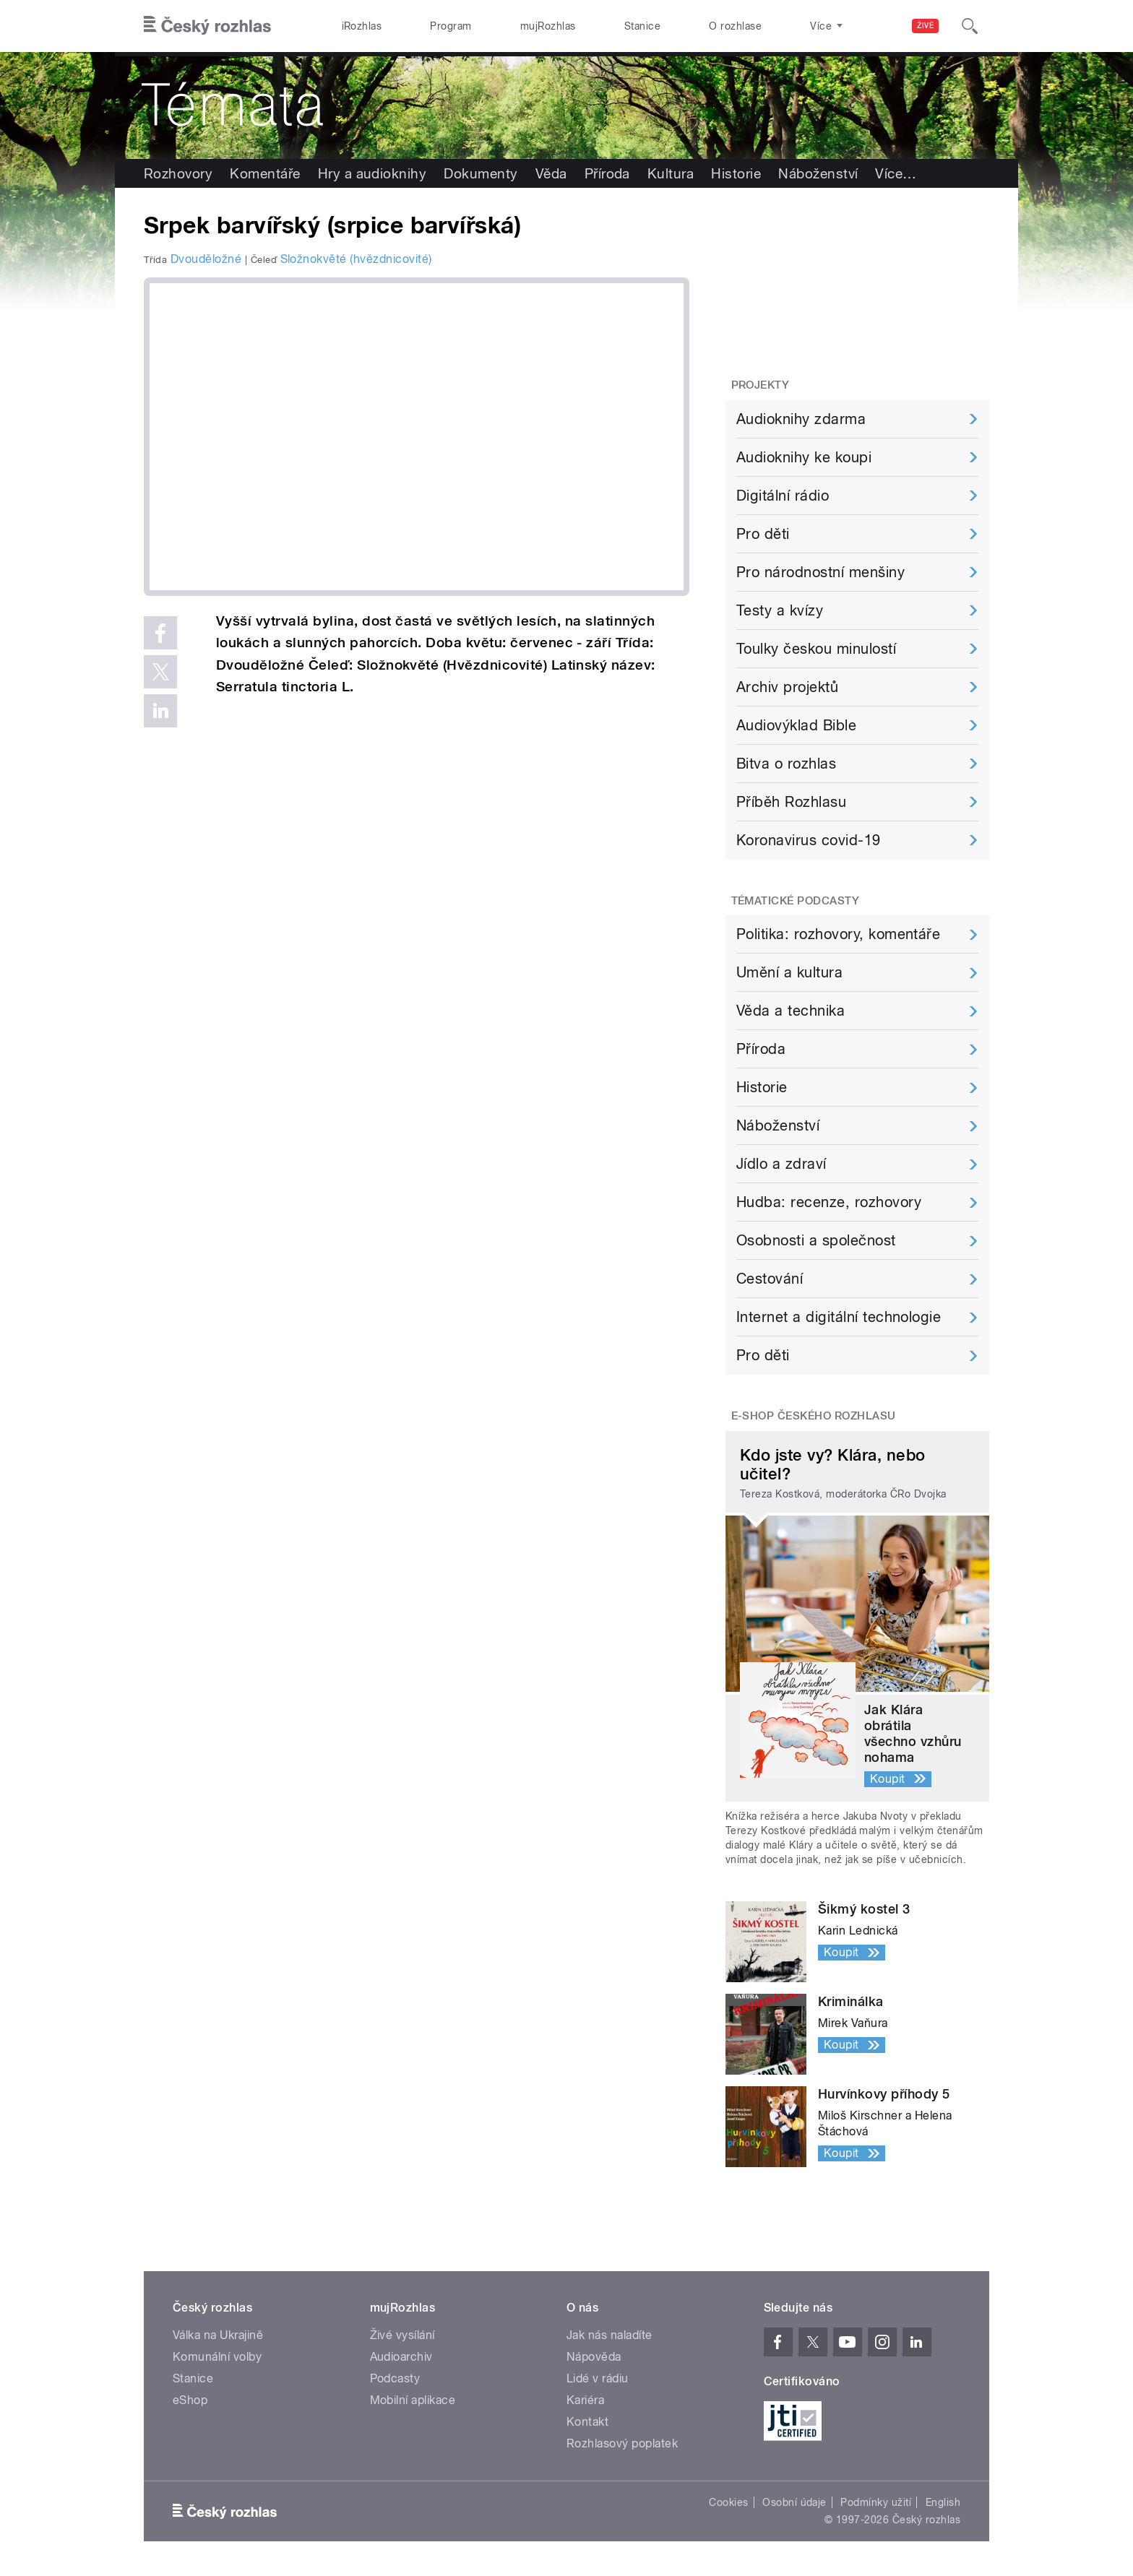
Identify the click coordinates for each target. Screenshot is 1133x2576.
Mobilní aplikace (413, 2400)
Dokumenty (480, 173)
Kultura (670, 173)
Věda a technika (790, 1010)
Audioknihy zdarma (801, 419)
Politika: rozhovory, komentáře (838, 934)
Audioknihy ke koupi (803, 457)
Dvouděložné (206, 259)
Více (895, 173)
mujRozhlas (548, 26)
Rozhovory (178, 173)
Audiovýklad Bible (796, 725)
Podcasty (395, 2378)
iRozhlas (362, 26)
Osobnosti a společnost (816, 1240)
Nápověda (593, 2357)
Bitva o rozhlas (786, 763)
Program (450, 26)
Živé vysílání (402, 2335)
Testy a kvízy (779, 610)
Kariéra (585, 2400)
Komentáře (265, 173)
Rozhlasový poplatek (622, 2443)
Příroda (607, 173)
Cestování (769, 1278)
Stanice (642, 26)
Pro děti (763, 534)
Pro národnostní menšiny (820, 572)
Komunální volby (217, 2357)
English (943, 2502)
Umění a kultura (789, 972)
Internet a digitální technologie (838, 1317)
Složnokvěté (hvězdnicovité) (356, 259)
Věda (551, 173)
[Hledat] (969, 26)
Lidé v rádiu (597, 2378)
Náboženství (818, 173)
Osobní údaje (794, 2502)
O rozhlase (735, 26)
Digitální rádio (782, 495)
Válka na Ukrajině (218, 2335)
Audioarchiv (401, 2357)
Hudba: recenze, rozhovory (828, 1202)
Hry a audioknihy (372, 173)
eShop (190, 2400)
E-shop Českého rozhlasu (813, 1415)
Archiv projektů (787, 687)
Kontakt (587, 2422)
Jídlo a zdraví (781, 1163)
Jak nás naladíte (609, 2335)
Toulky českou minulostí (816, 648)
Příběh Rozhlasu (791, 802)
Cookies (728, 2502)
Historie (736, 173)
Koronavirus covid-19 (808, 840)
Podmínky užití (875, 2502)
